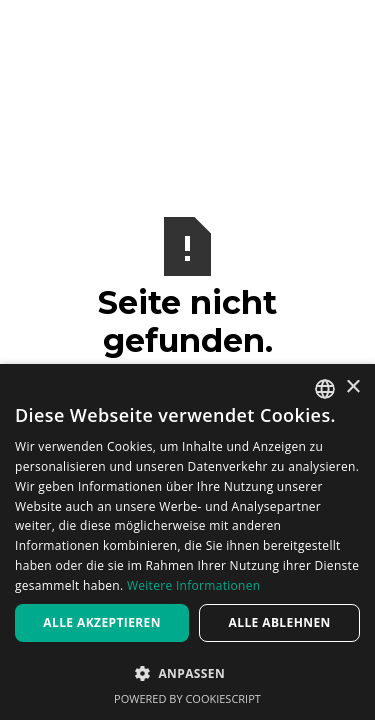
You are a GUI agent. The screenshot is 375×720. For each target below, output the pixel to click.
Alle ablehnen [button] (280, 622)
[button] (187, 673)
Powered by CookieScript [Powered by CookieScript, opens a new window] (187, 698)
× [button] (352, 387)
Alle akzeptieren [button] (102, 622)
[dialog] (187, 542)
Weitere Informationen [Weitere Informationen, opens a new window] (194, 585)
